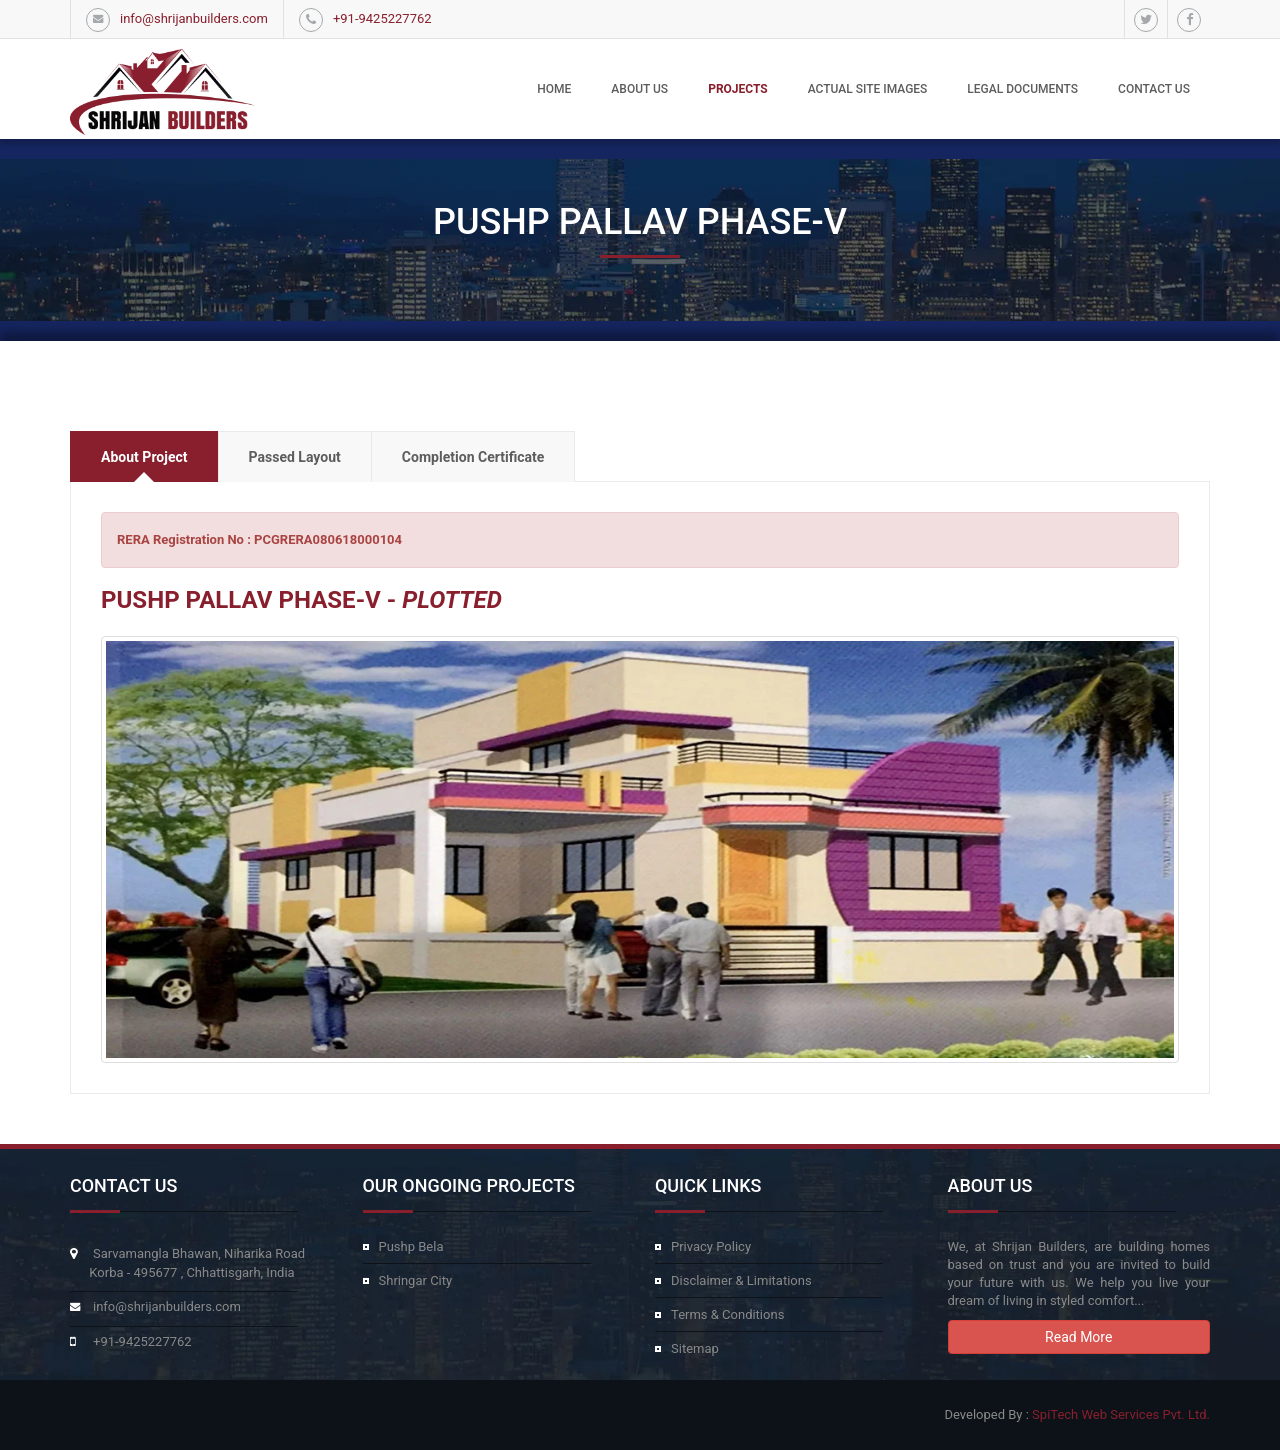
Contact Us (1154, 89)
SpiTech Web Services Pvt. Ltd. (1121, 1414)
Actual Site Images (868, 89)
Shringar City (416, 1280)
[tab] (144, 456)
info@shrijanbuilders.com (194, 18)
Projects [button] (738, 89)
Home (554, 89)
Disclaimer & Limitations (741, 1280)
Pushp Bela (411, 1246)
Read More (1078, 1337)
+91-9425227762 (382, 18)
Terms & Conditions (727, 1314)
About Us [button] (639, 89)
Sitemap (695, 1348)
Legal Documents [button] (1022, 89)
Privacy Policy (711, 1246)
